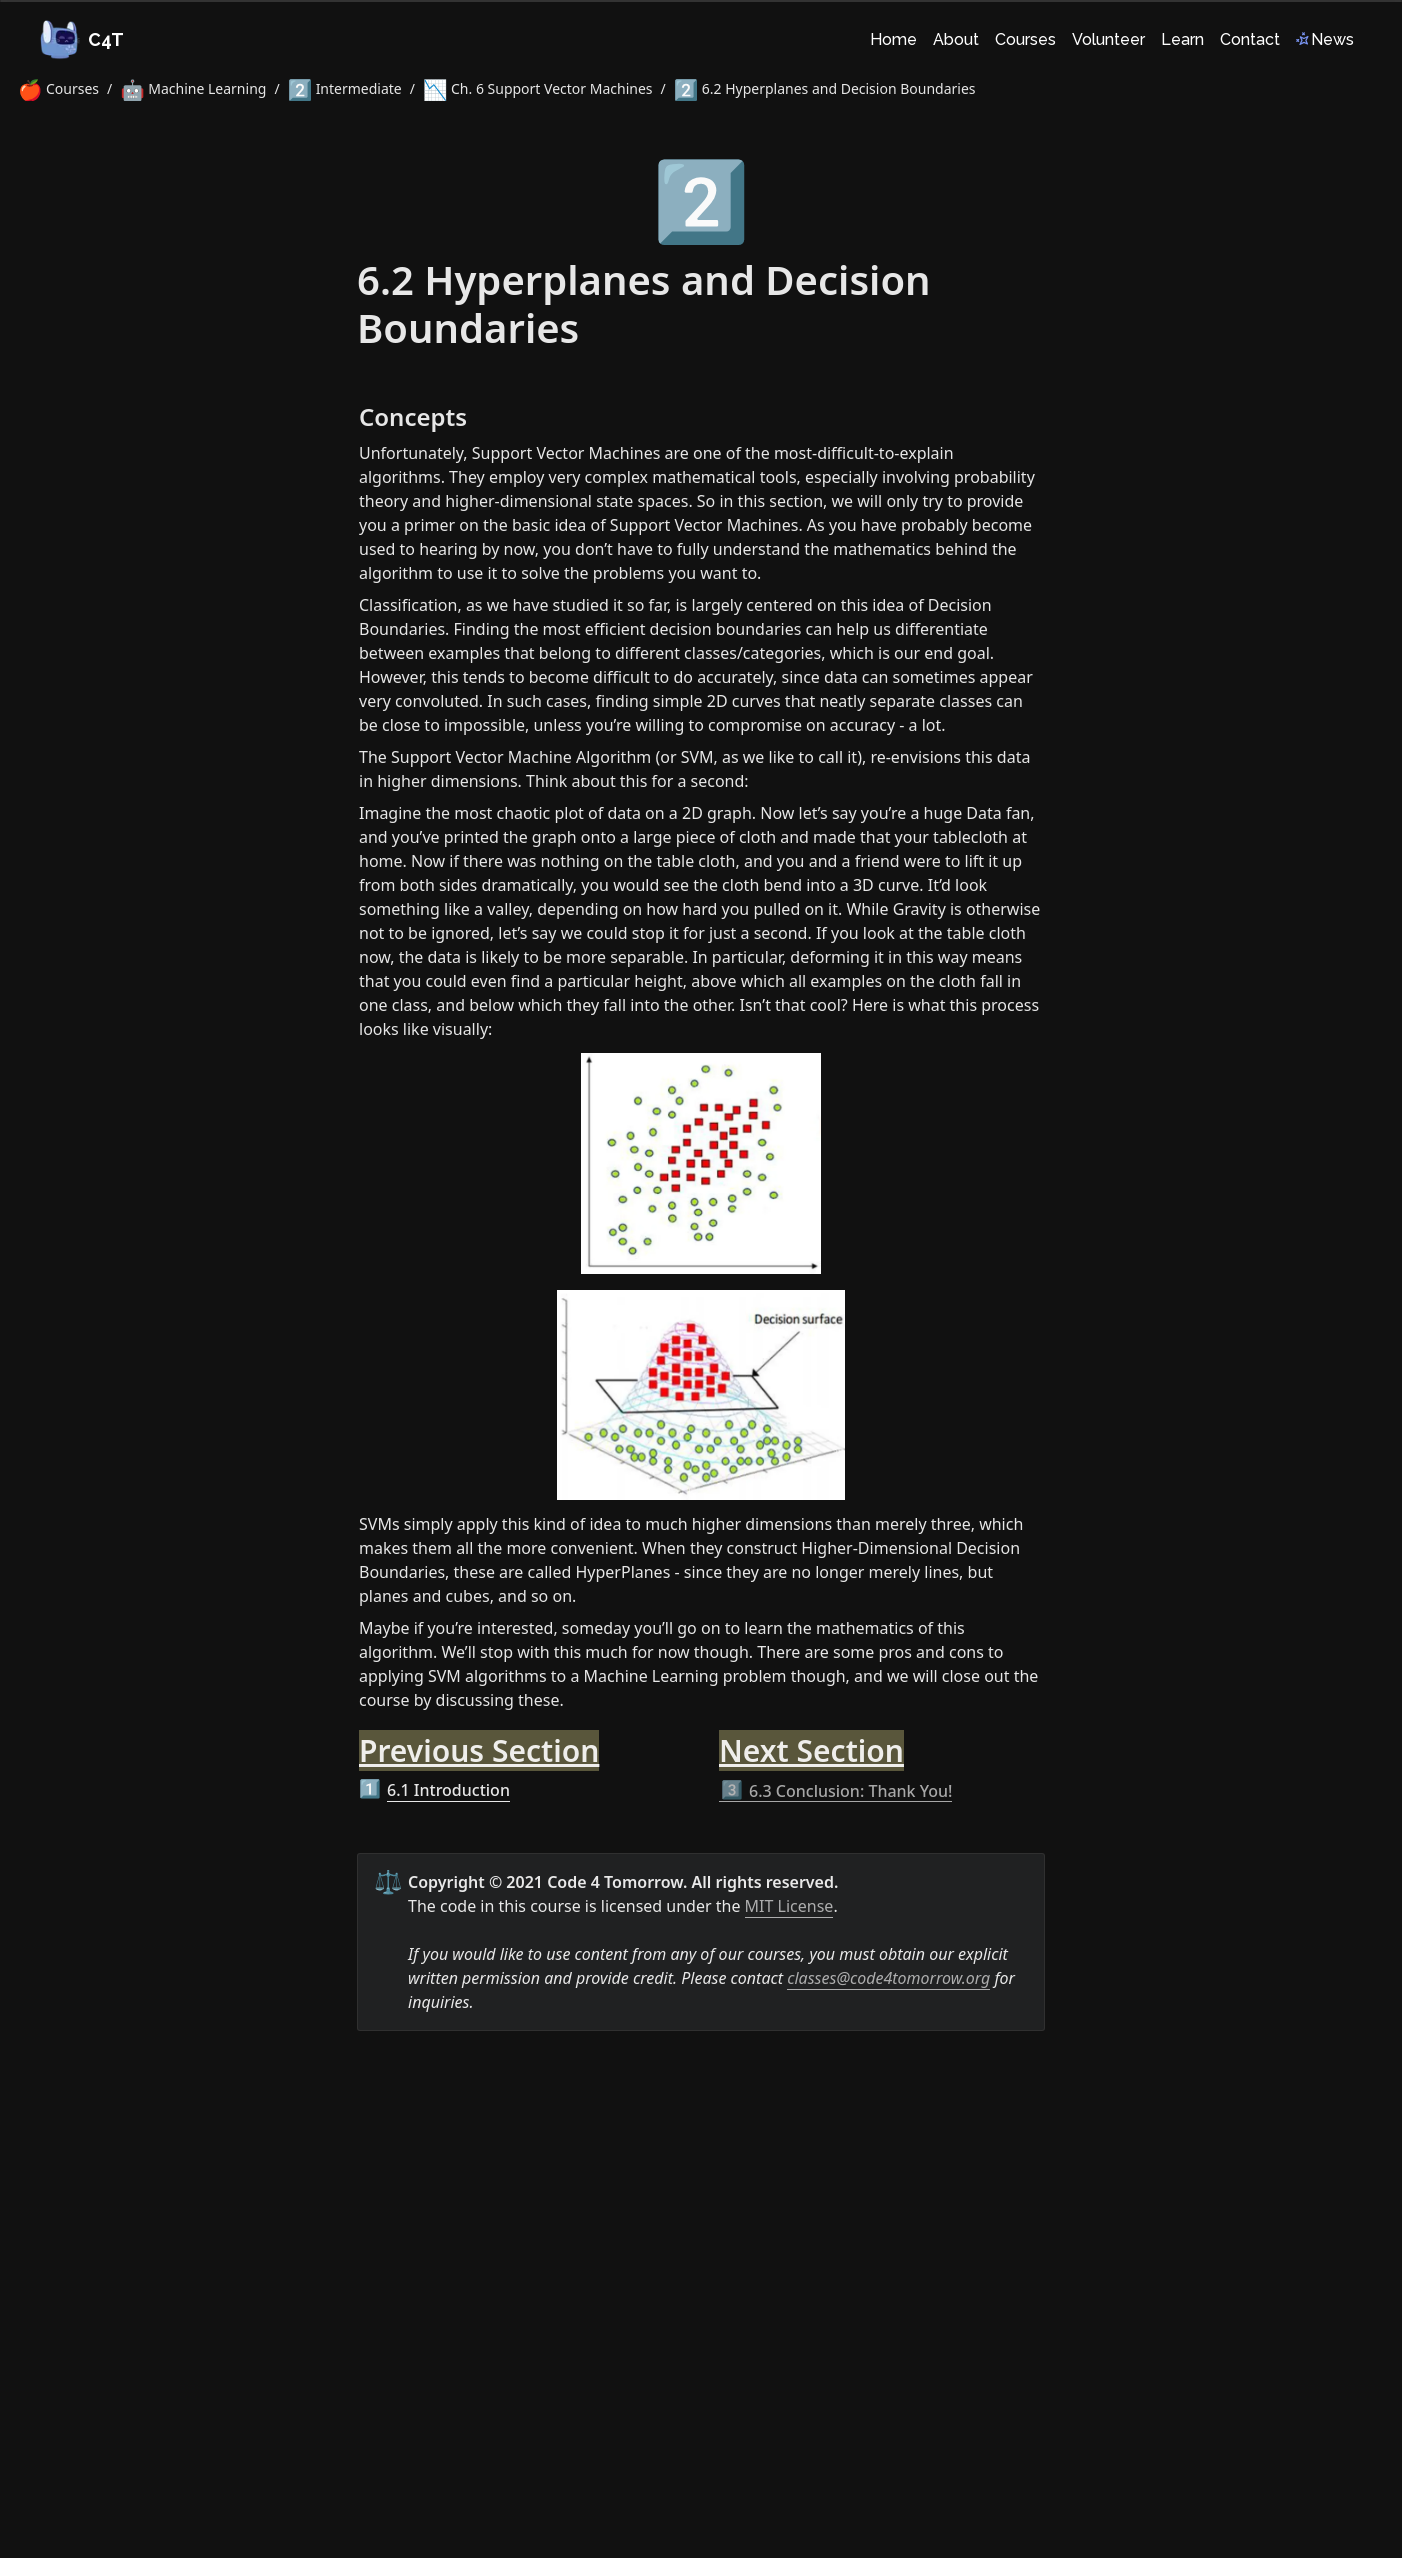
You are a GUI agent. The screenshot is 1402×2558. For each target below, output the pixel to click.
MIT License (789, 1906)
